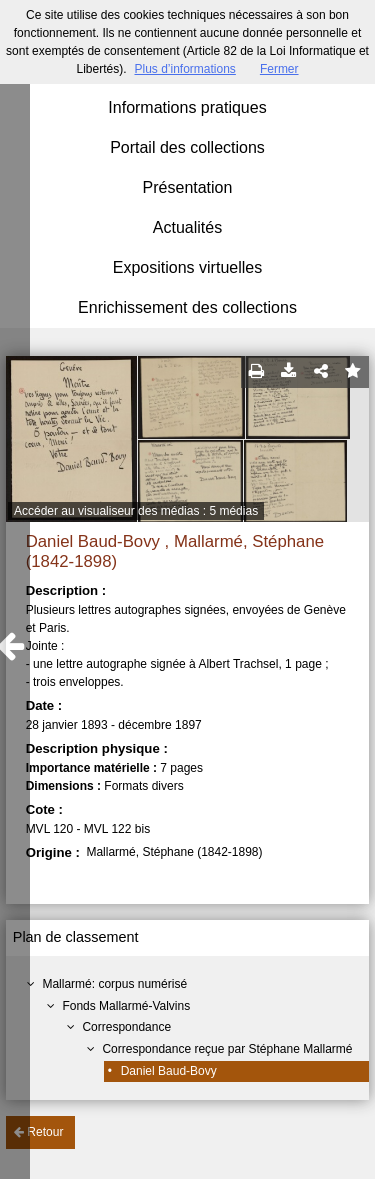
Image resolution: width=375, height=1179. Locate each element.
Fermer (279, 69)
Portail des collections (187, 147)
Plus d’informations (184, 69)
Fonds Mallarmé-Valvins (126, 1006)
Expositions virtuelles (187, 267)
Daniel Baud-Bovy (169, 1071)
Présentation (188, 187)
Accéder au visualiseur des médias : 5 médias (136, 511)
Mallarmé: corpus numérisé (114, 984)
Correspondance (126, 1027)
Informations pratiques (187, 107)
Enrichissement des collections (187, 307)
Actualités (187, 227)
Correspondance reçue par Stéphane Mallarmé (227, 1049)
